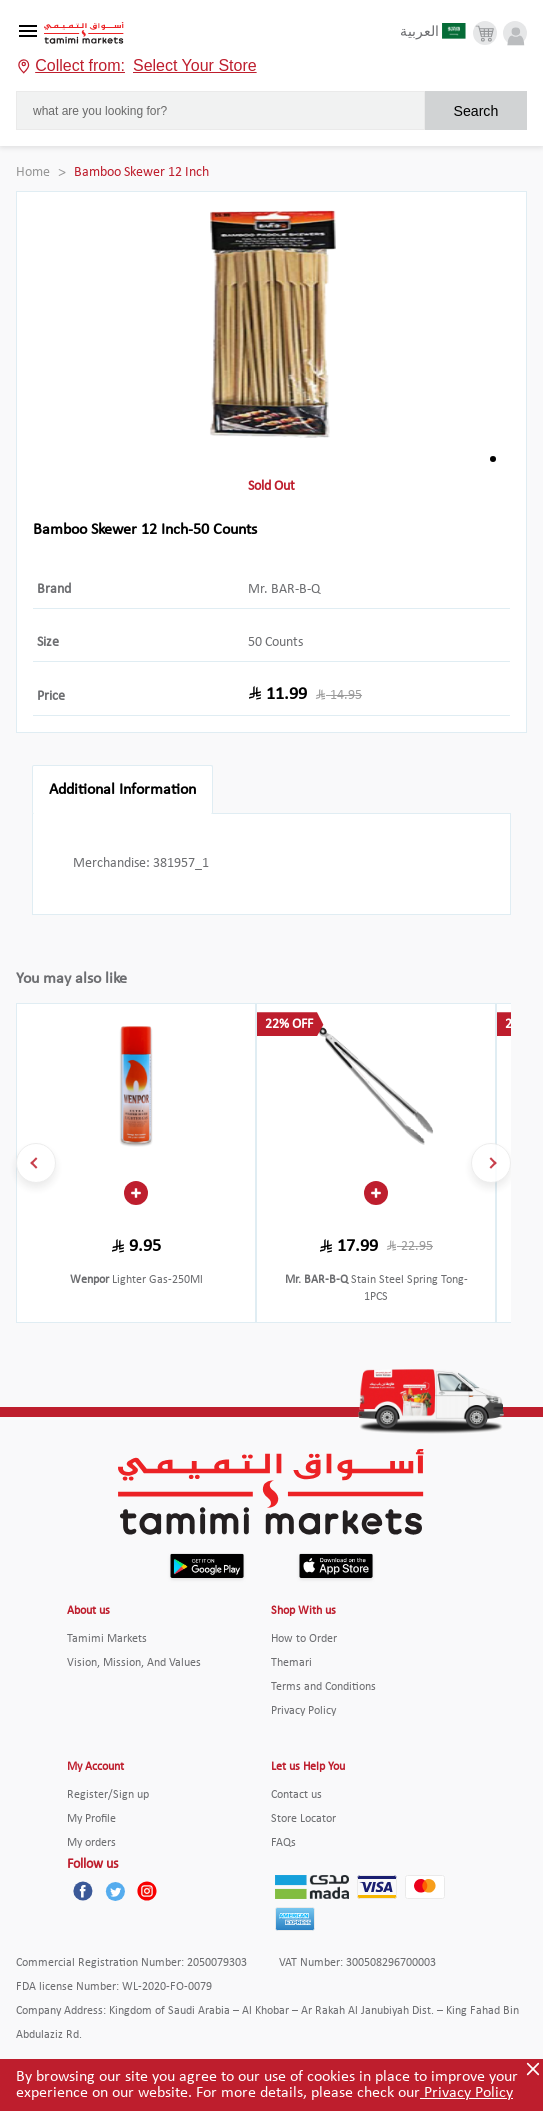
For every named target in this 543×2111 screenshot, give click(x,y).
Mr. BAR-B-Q (284, 589)
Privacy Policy (466, 2093)
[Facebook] (83, 1891)
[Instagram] (147, 1891)
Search (475, 111)
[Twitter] (115, 1891)
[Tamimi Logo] (84, 33)
